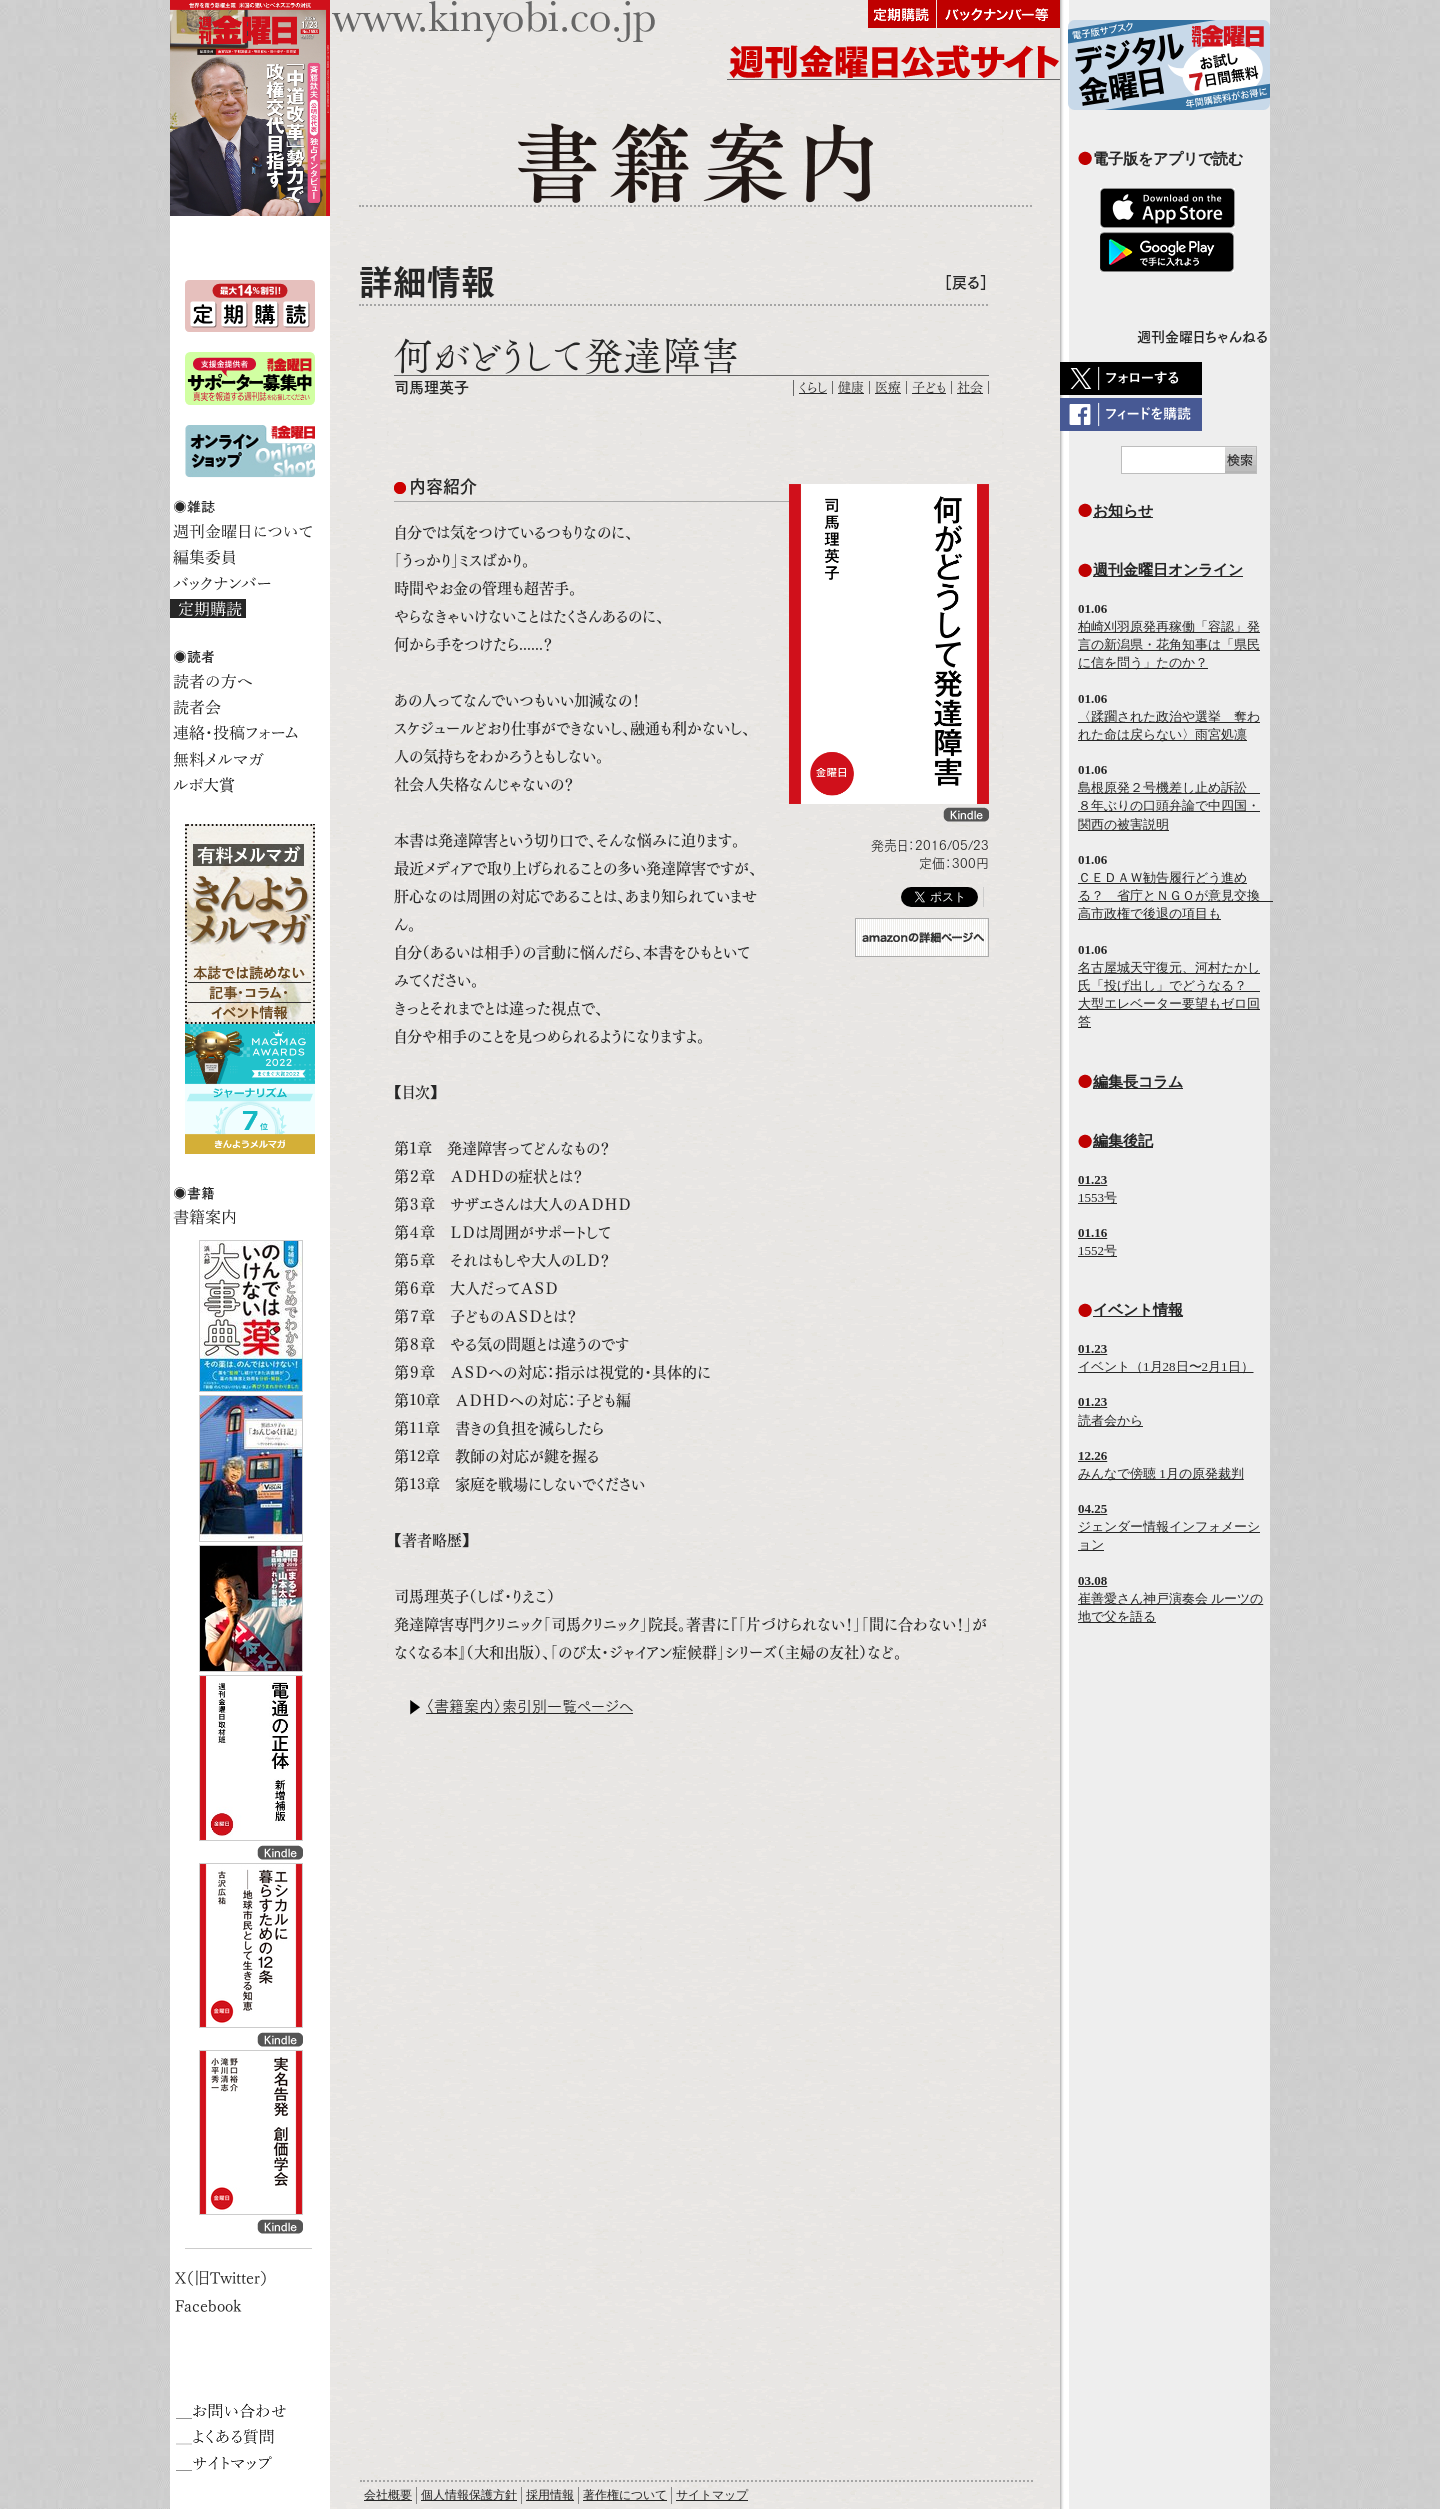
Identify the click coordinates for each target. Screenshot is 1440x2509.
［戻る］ (966, 282)
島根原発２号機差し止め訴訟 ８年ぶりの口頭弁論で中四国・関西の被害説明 (1169, 805)
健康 (851, 387)
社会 (970, 387)
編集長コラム (1138, 1081)
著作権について (625, 2495)
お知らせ (1123, 510)
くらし (813, 387)
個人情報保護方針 (469, 2495)
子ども (929, 387)
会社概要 (388, 2495)
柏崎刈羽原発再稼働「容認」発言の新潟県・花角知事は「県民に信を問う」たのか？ (1169, 644)
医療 (888, 387)
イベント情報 (1138, 1309)
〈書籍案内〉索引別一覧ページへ (529, 1706)
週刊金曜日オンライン (1168, 569)
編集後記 (1123, 1140)
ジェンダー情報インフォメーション (1169, 1526)
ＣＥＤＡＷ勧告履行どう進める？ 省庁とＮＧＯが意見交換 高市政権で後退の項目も (1175, 895)
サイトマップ (712, 2495)
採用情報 (550, 2495)
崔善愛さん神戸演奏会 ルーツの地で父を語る (1170, 1598)
